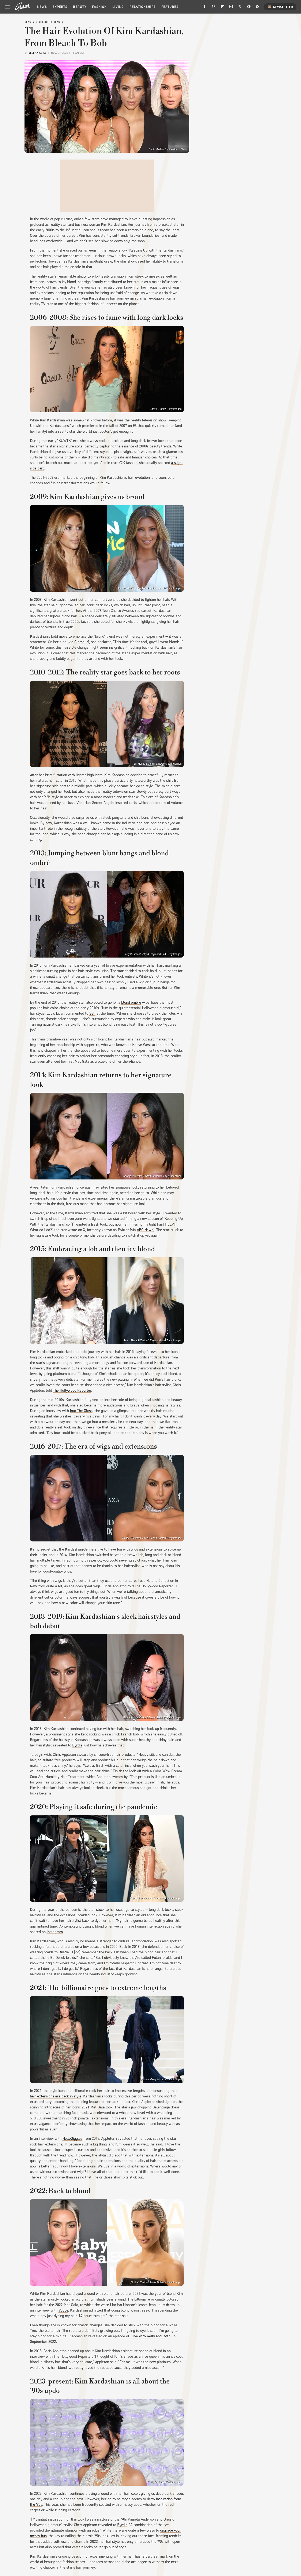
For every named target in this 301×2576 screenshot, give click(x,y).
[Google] (249, 8)
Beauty (79, 6)
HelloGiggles (72, 2138)
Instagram (55, 1931)
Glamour (81, 641)
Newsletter (280, 6)
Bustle (64, 1952)
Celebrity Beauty (51, 22)
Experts (60, 6)
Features (169, 6)
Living (118, 6)
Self (92, 1013)
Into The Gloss (81, 1410)
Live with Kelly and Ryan (150, 2336)
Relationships (142, 6)
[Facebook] (204, 8)
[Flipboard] (222, 8)
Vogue (63, 2310)
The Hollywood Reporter (72, 1390)
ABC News (145, 1229)
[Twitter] (240, 8)
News (42, 6)
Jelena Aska (37, 53)
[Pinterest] (213, 8)
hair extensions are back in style (55, 2096)
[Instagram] (231, 8)
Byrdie (77, 1745)
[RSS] (257, 8)
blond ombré (131, 1002)
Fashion (99, 6)
